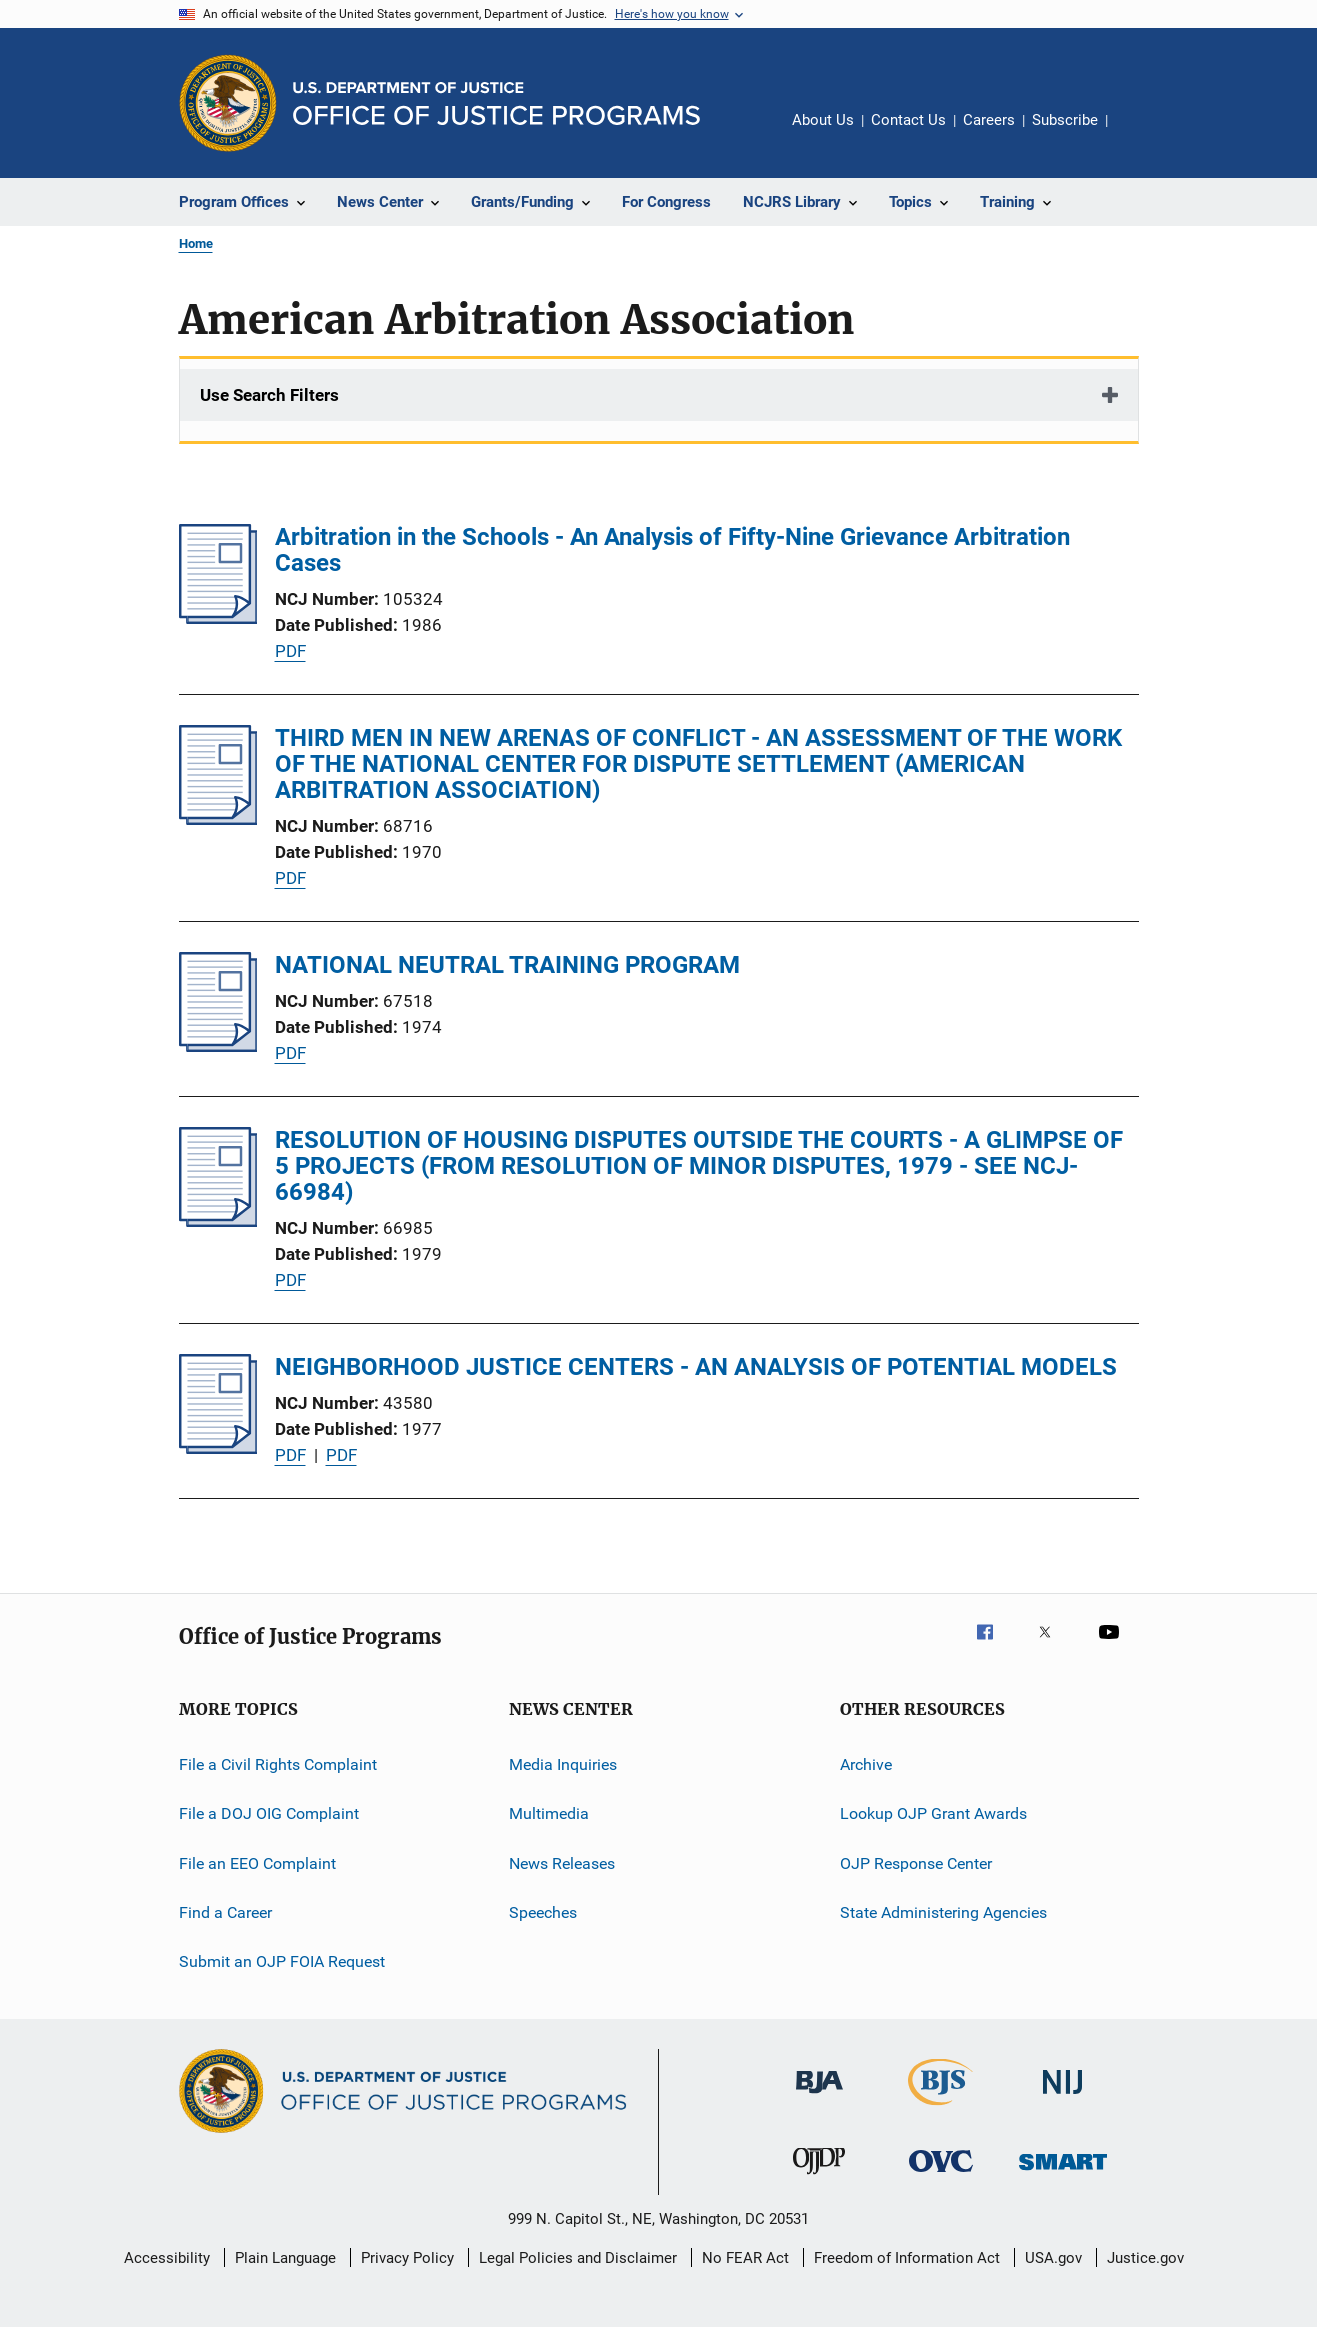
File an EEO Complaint (257, 1863)
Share (1139, 134)
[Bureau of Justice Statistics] (940, 2109)
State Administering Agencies (943, 1912)
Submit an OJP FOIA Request (282, 1961)
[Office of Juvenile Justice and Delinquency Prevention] (819, 2178)
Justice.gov (1145, 2258)
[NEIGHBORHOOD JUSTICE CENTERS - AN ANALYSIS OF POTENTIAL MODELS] (218, 1448)
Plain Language (285, 2258)
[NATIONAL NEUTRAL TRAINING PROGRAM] (218, 1046)
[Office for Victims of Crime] (941, 2175)
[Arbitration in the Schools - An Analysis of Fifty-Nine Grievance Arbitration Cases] (218, 618)
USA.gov (1053, 2258)
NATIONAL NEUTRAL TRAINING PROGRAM (507, 965)
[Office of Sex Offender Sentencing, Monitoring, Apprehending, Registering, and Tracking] (1063, 2173)
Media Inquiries (563, 1764)
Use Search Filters (269, 395)
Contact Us (908, 120)
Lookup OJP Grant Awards (933, 1813)
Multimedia (549, 1813)
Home (196, 243)
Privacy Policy (407, 2258)
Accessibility (167, 2258)
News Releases (562, 1863)
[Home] (496, 103)
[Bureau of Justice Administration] (819, 2097)
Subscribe (1065, 120)
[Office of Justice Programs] (228, 103)
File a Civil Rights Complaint (278, 1764)
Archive (866, 1764)
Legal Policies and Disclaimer (578, 2258)
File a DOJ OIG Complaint (269, 1813)
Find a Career (225, 1912)
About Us (823, 120)
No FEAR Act (745, 2258)
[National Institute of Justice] (1063, 2097)
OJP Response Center (916, 1863)
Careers (989, 120)
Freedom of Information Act (907, 2258)
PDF (290, 651)
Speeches (543, 1912)
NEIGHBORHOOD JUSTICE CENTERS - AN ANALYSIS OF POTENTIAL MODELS (696, 1367)
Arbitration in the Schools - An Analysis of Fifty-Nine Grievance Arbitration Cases (672, 550)
